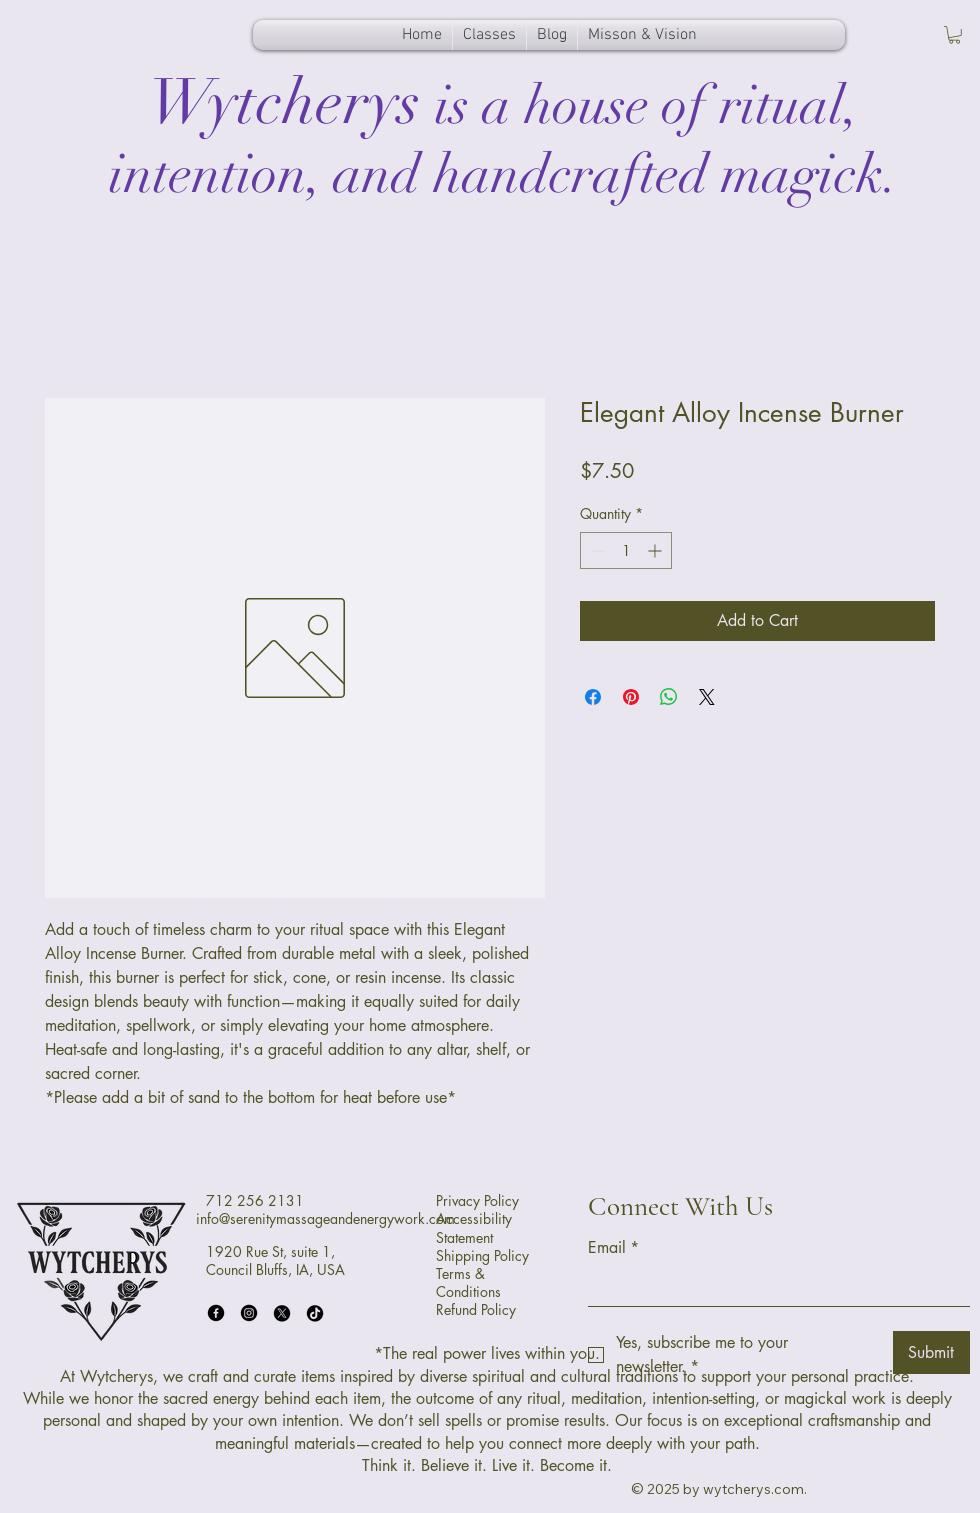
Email (613, 1248)
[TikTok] (315, 1313)
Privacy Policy (477, 1200)
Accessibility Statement (474, 1227)
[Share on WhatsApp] (669, 697)
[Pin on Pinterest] (631, 697)
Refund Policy (476, 1309)
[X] (282, 1313)
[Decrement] (595, 550)
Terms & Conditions (468, 1282)
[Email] (773, 1286)
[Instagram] (249, 1313)
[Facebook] (216, 1313)
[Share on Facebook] (593, 697)
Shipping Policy (482, 1255)
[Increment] (656, 550)
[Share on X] (707, 697)
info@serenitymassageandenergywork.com (325, 1218)
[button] (954, 35)
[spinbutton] (626, 550)
